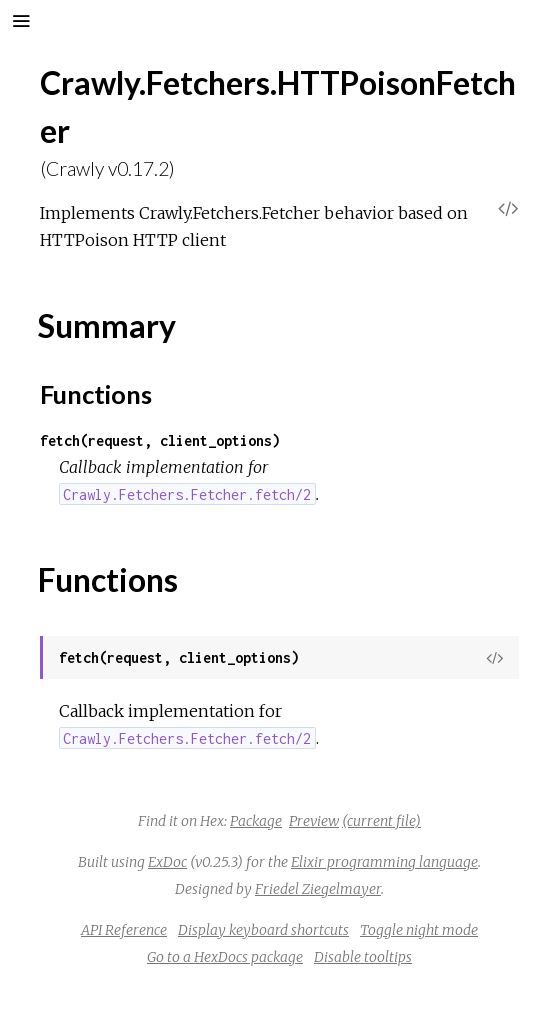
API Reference (124, 930)
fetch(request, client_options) (160, 440)
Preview (314, 821)
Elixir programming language (384, 862)
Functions (96, 394)
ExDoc (167, 862)
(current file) (381, 821)
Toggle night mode (419, 930)
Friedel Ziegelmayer (318, 889)
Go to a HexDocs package (225, 957)
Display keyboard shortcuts (263, 930)
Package (256, 821)
